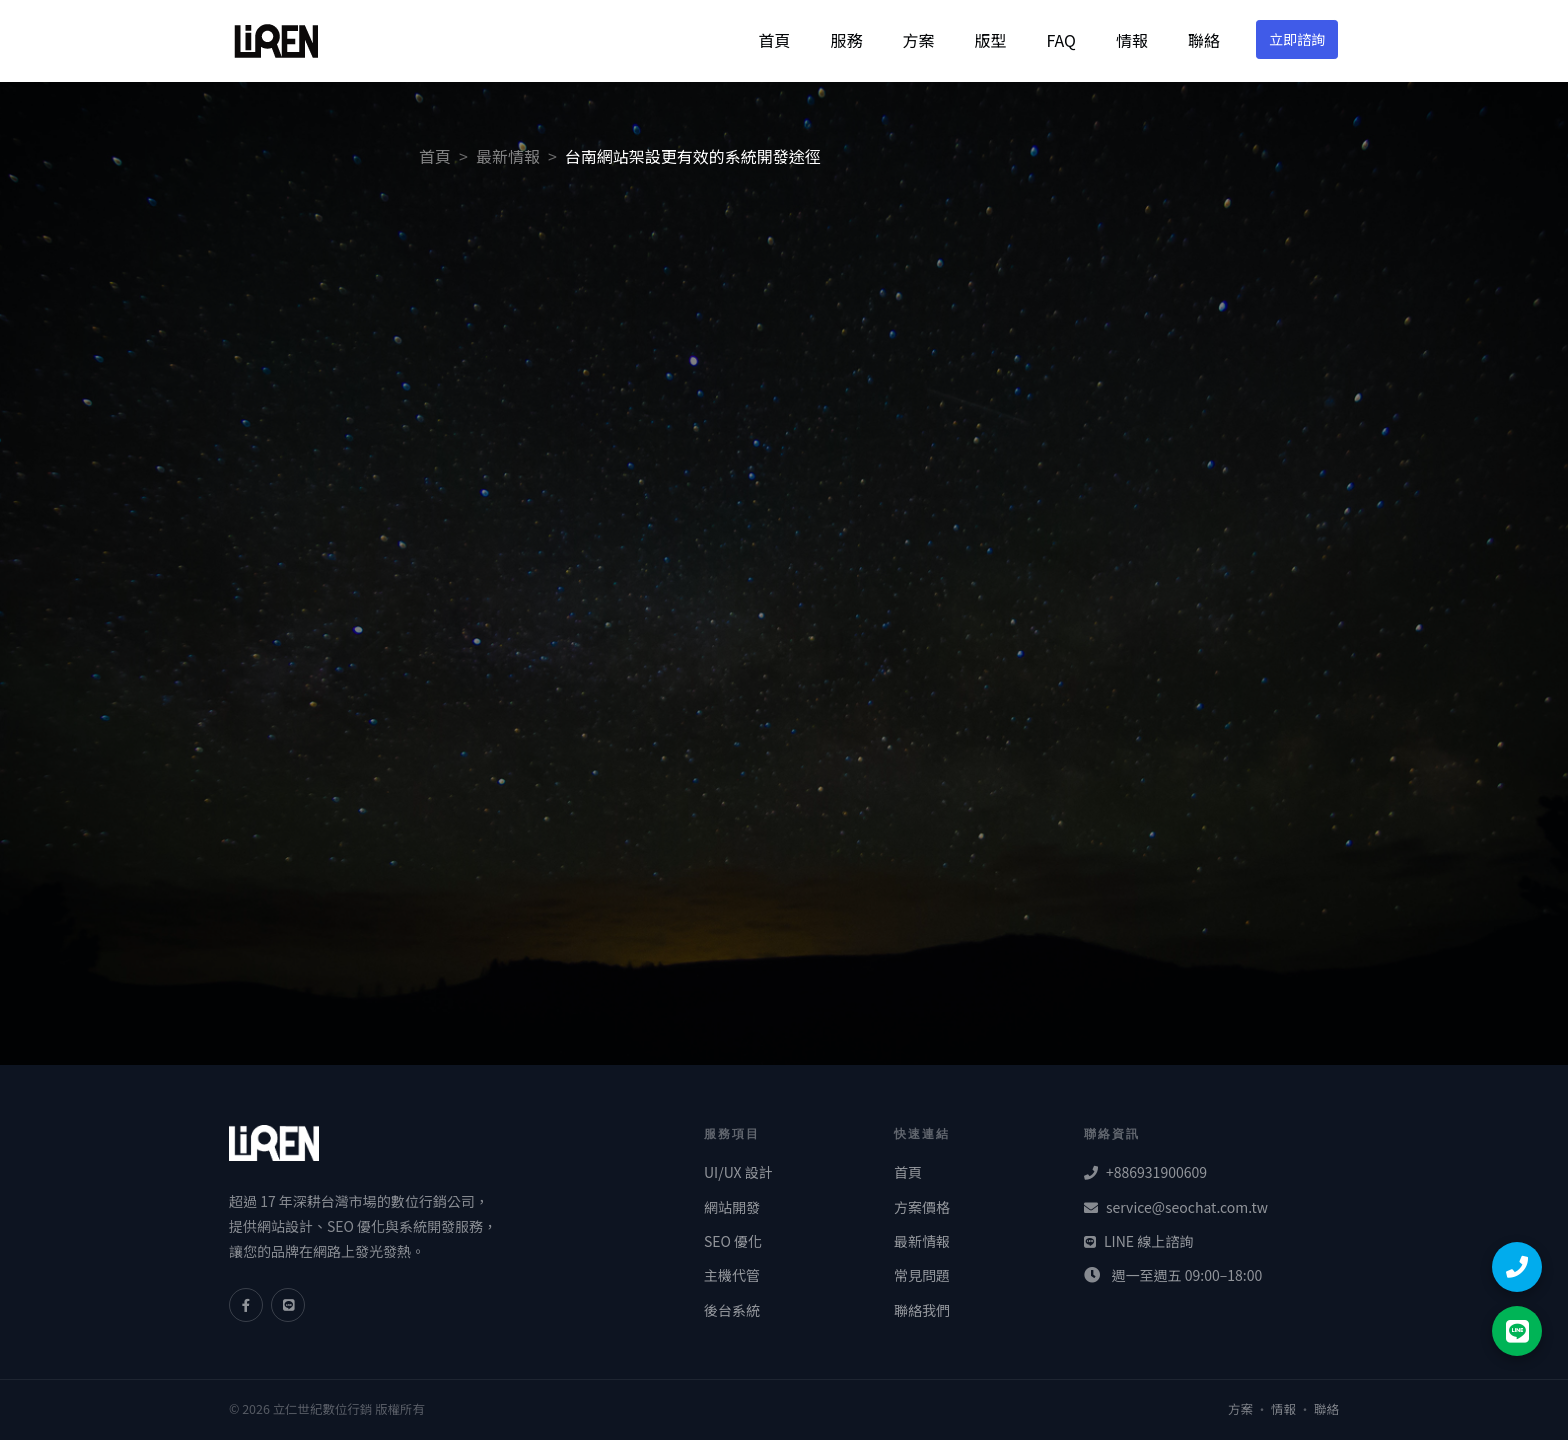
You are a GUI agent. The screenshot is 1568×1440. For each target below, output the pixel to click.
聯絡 (1204, 40)
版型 (990, 40)
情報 (1132, 40)
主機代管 (732, 1275)
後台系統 (732, 1310)
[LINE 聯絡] (1517, 1331)
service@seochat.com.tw (1176, 1207)
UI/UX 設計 (738, 1172)
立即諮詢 (1297, 39)
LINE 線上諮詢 (1138, 1241)
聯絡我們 (922, 1310)
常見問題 (922, 1275)
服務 (846, 40)
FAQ (1061, 40)
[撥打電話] (1517, 1267)
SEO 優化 (733, 1241)
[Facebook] (246, 1305)
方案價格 (922, 1207)
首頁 (774, 40)
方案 (918, 40)
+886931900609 (1145, 1172)
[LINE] (288, 1305)
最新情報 (508, 156)
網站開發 (732, 1207)
